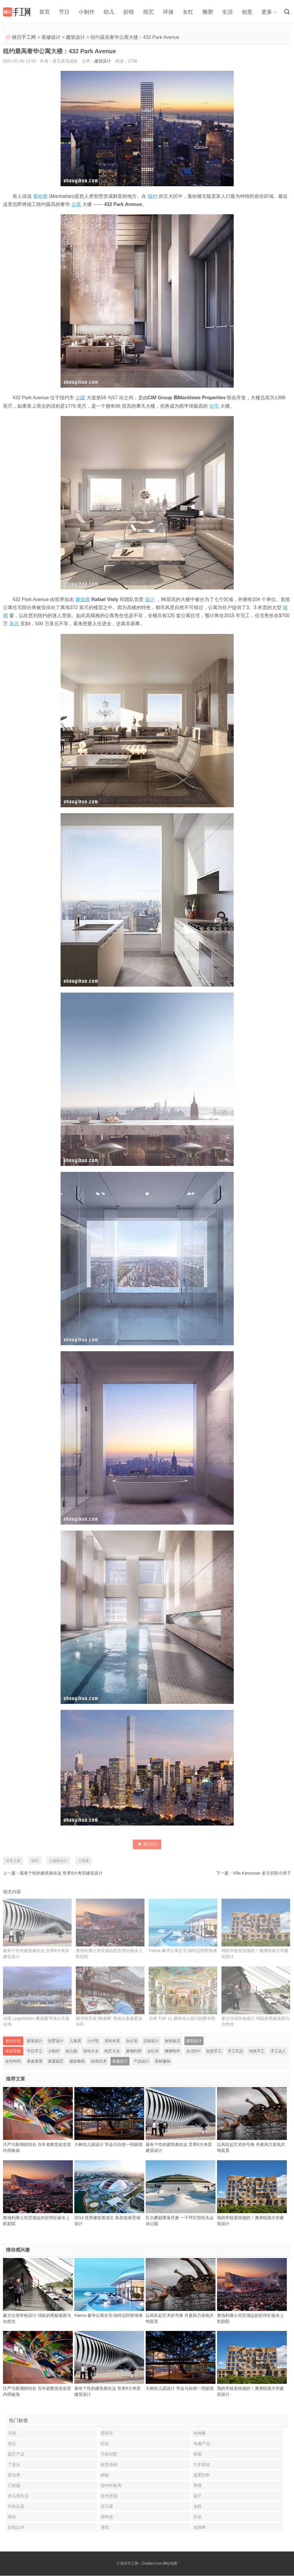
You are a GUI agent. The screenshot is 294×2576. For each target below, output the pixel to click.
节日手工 (34, 2051)
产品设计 (141, 2061)
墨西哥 (107, 2433)
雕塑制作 (172, 2051)
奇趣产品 (201, 2444)
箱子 (197, 2496)
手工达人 (278, 2051)
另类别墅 (109, 2454)
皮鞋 (197, 2506)
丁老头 (14, 2464)
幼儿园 (71, 2051)
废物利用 (133, 2051)
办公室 (132, 2041)
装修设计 (51, 37)
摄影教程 (77, 2061)
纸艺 (148, 12)
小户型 (93, 2041)
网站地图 (170, 2564)
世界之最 (13, 1861)
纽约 (152, 196)
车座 (197, 2517)
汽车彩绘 (201, 2464)
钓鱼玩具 (16, 2506)
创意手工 (214, 2051)
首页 (44, 12)
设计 (150, 599)
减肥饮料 (201, 2475)
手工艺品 (235, 2051)
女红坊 (153, 2051)
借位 (12, 2444)
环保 (168, 12)
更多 (266, 12)
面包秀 (14, 2475)
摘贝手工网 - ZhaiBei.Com (141, 2564)
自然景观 (109, 2496)
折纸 (128, 12)
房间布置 (112, 2041)
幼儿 (109, 12)
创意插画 (109, 2464)
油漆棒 (199, 2527)
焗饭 (105, 2475)
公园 (80, 397)
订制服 (14, 2485)
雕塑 (207, 12)
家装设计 (34, 2041)
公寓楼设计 (58, 1861)
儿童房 (75, 2041)
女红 (187, 12)
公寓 (76, 204)
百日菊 (107, 2506)
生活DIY (193, 2051)
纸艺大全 (112, 2051)
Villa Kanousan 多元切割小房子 (262, 1873)
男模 (197, 2485)
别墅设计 (56, 2041)
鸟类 (12, 2433)
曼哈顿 (40, 196)
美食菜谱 (34, 2061)
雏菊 (197, 2454)
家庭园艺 (56, 2061)
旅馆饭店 (172, 2041)
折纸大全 (91, 2051)
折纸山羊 (16, 2527)
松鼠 (105, 2444)
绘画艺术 (99, 2061)
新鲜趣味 (162, 2061)
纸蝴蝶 (199, 2433)
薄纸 (105, 2527)
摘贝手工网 (24, 37)
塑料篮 (107, 2517)
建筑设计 (75, 37)
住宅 (214, 406)
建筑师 (83, 599)
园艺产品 (16, 2454)
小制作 (86, 12)
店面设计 (151, 2041)
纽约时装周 (111, 2485)
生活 (227, 12)
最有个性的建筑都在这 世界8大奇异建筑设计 (61, 1873)
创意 (246, 12)
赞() (147, 1844)
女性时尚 (13, 2061)
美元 (14, 623)
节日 (64, 12)
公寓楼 (83, 1861)
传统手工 (256, 2051)
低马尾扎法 (18, 2496)
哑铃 (12, 2517)
